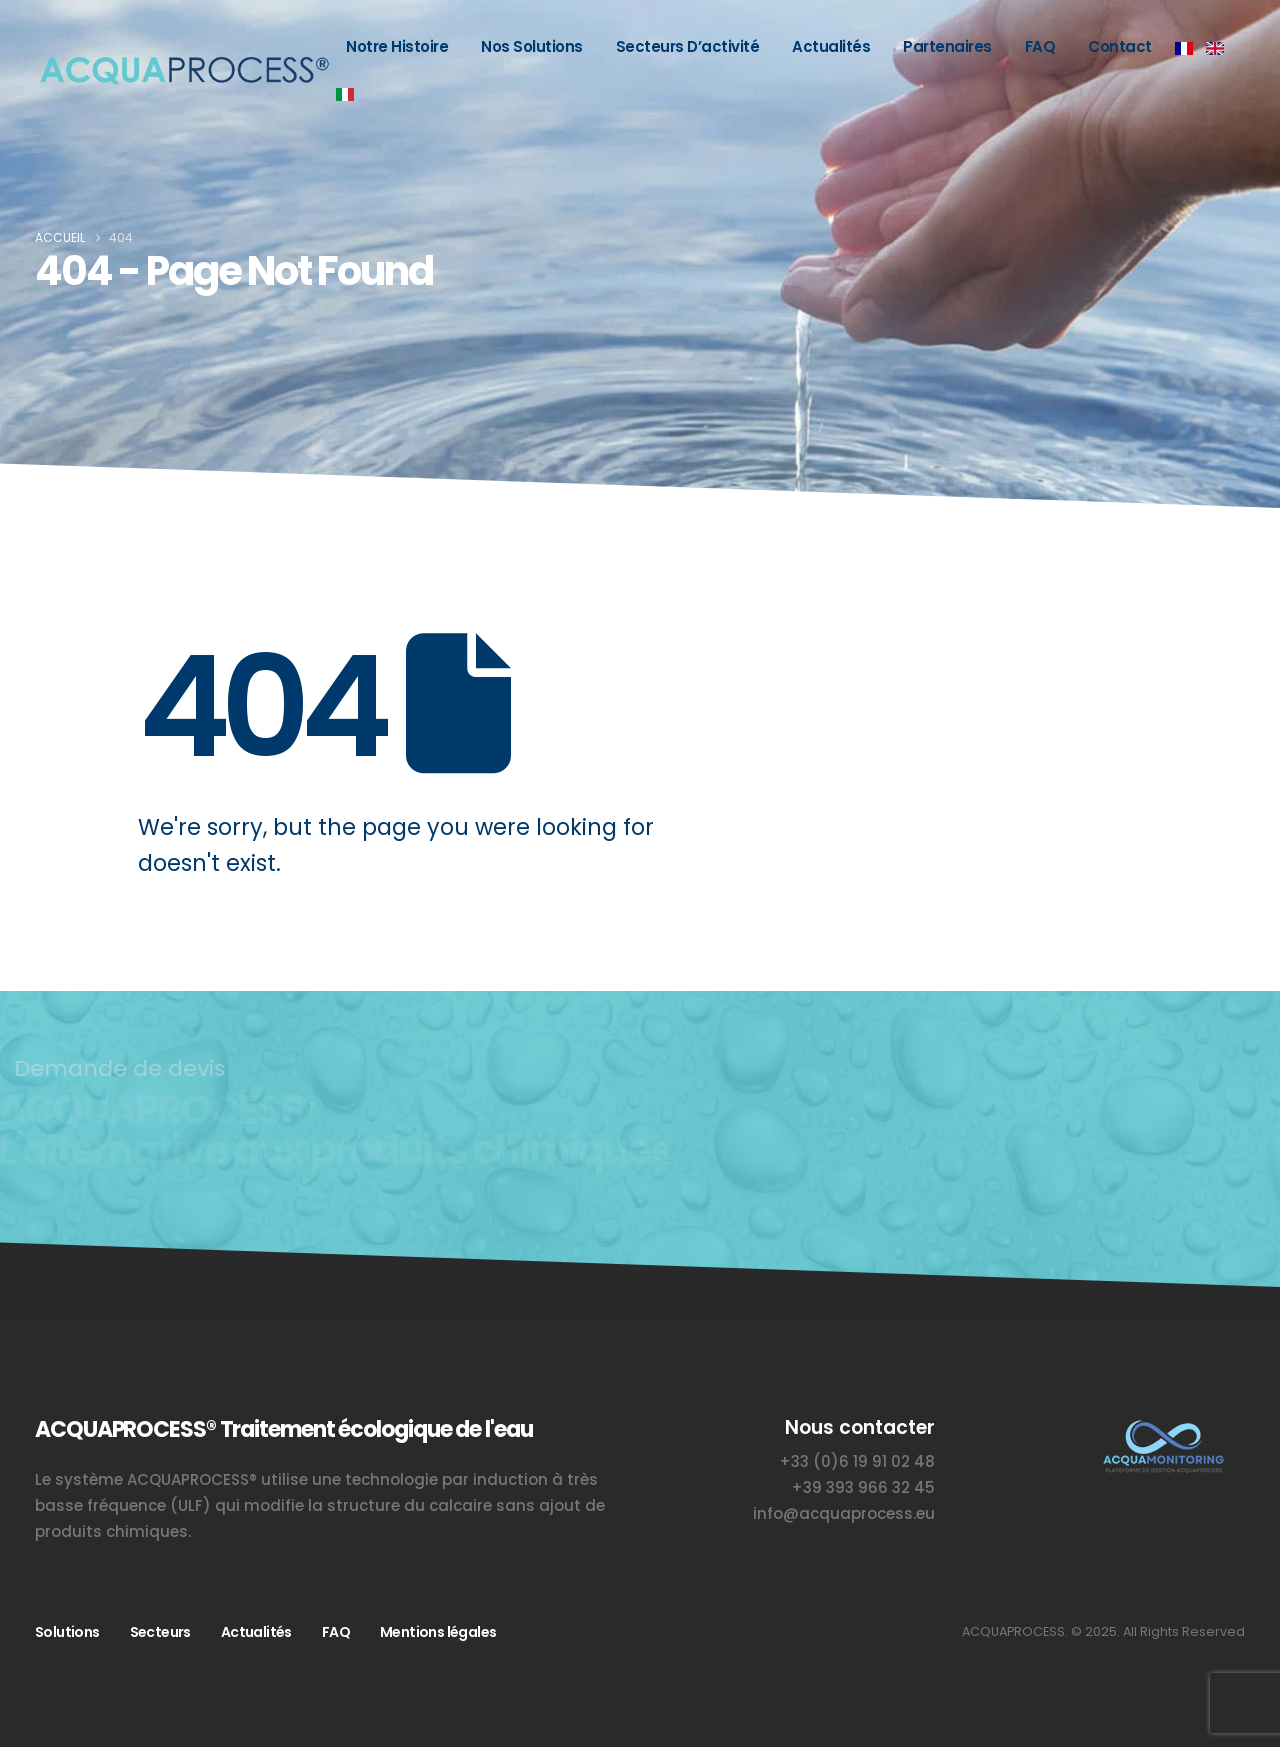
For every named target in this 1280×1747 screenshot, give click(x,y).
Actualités (831, 46)
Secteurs (160, 1632)
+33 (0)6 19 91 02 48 (857, 1461)
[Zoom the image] (1162, 1427)
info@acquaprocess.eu (844, 1513)
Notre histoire (397, 46)
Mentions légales (438, 1632)
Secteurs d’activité (688, 46)
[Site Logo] (182, 70)
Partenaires (947, 46)
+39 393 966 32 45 (863, 1487)
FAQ (1040, 46)
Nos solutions (532, 46)
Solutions (67, 1632)
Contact (1120, 46)
